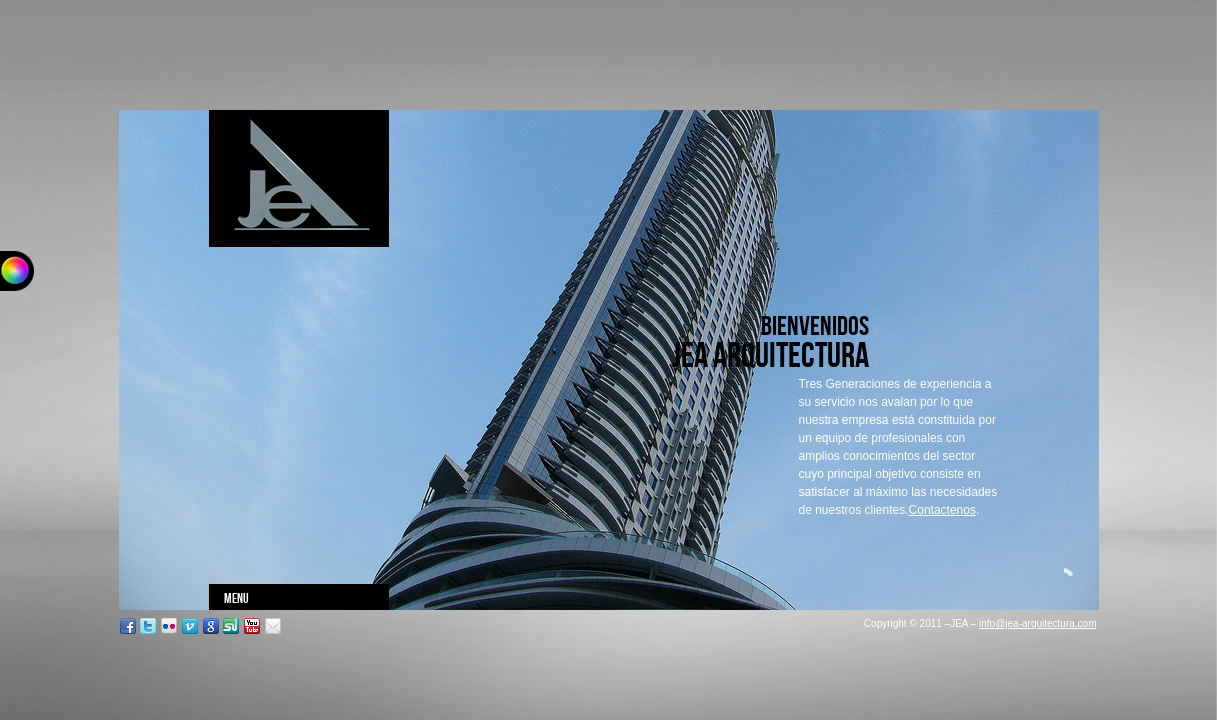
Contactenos (942, 510)
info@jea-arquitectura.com (1037, 623)
